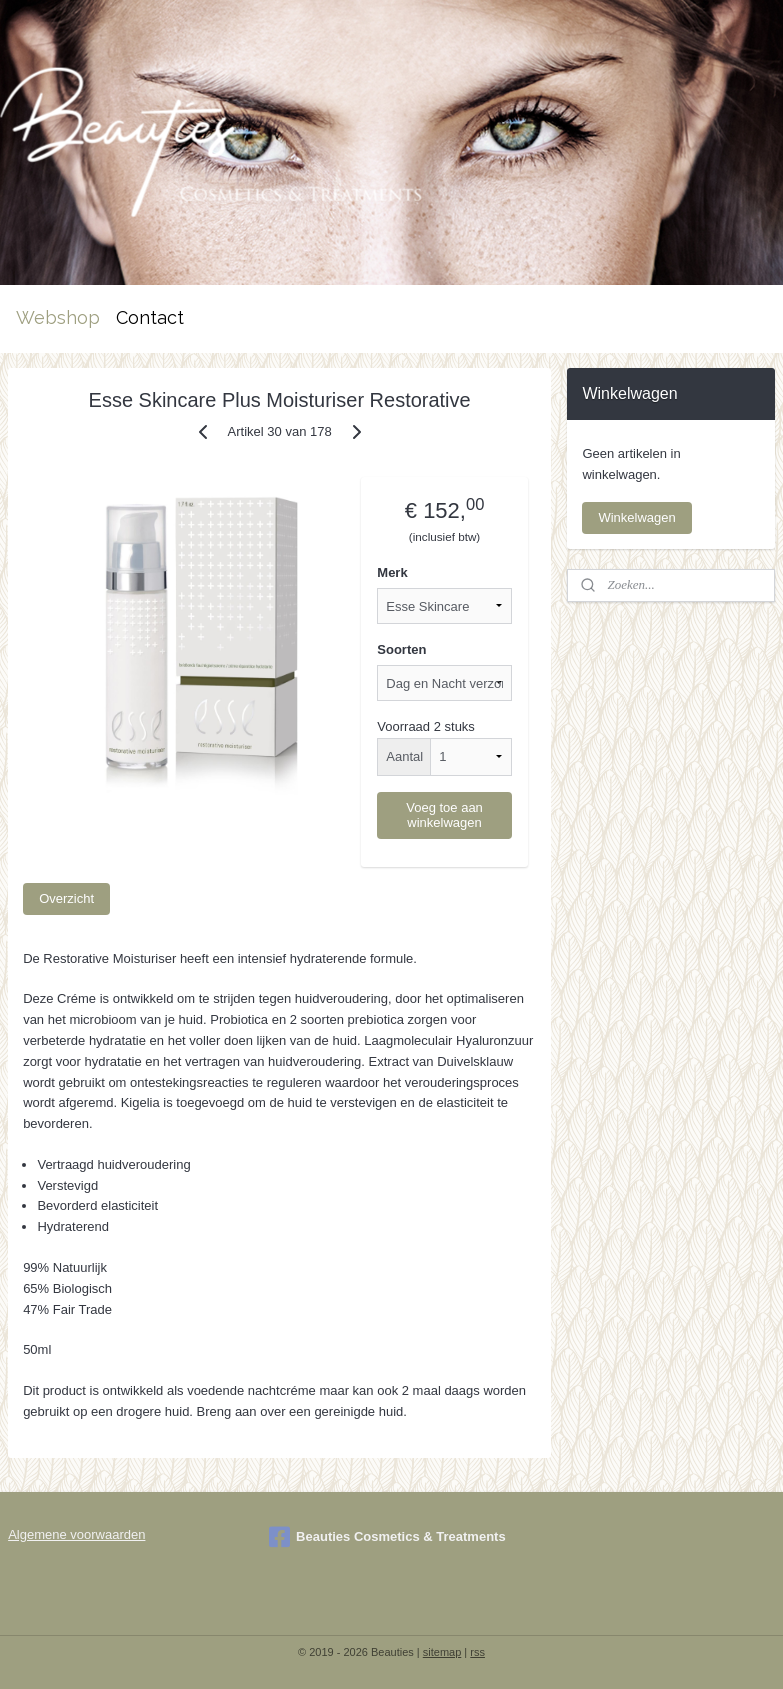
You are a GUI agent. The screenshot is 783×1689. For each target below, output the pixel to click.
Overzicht (66, 898)
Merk (392, 572)
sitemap (442, 1652)
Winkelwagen (636, 517)
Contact (150, 317)
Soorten (401, 649)
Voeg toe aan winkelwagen (444, 814)
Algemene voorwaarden (76, 1534)
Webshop (58, 317)
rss (477, 1652)
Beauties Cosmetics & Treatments (387, 1537)
